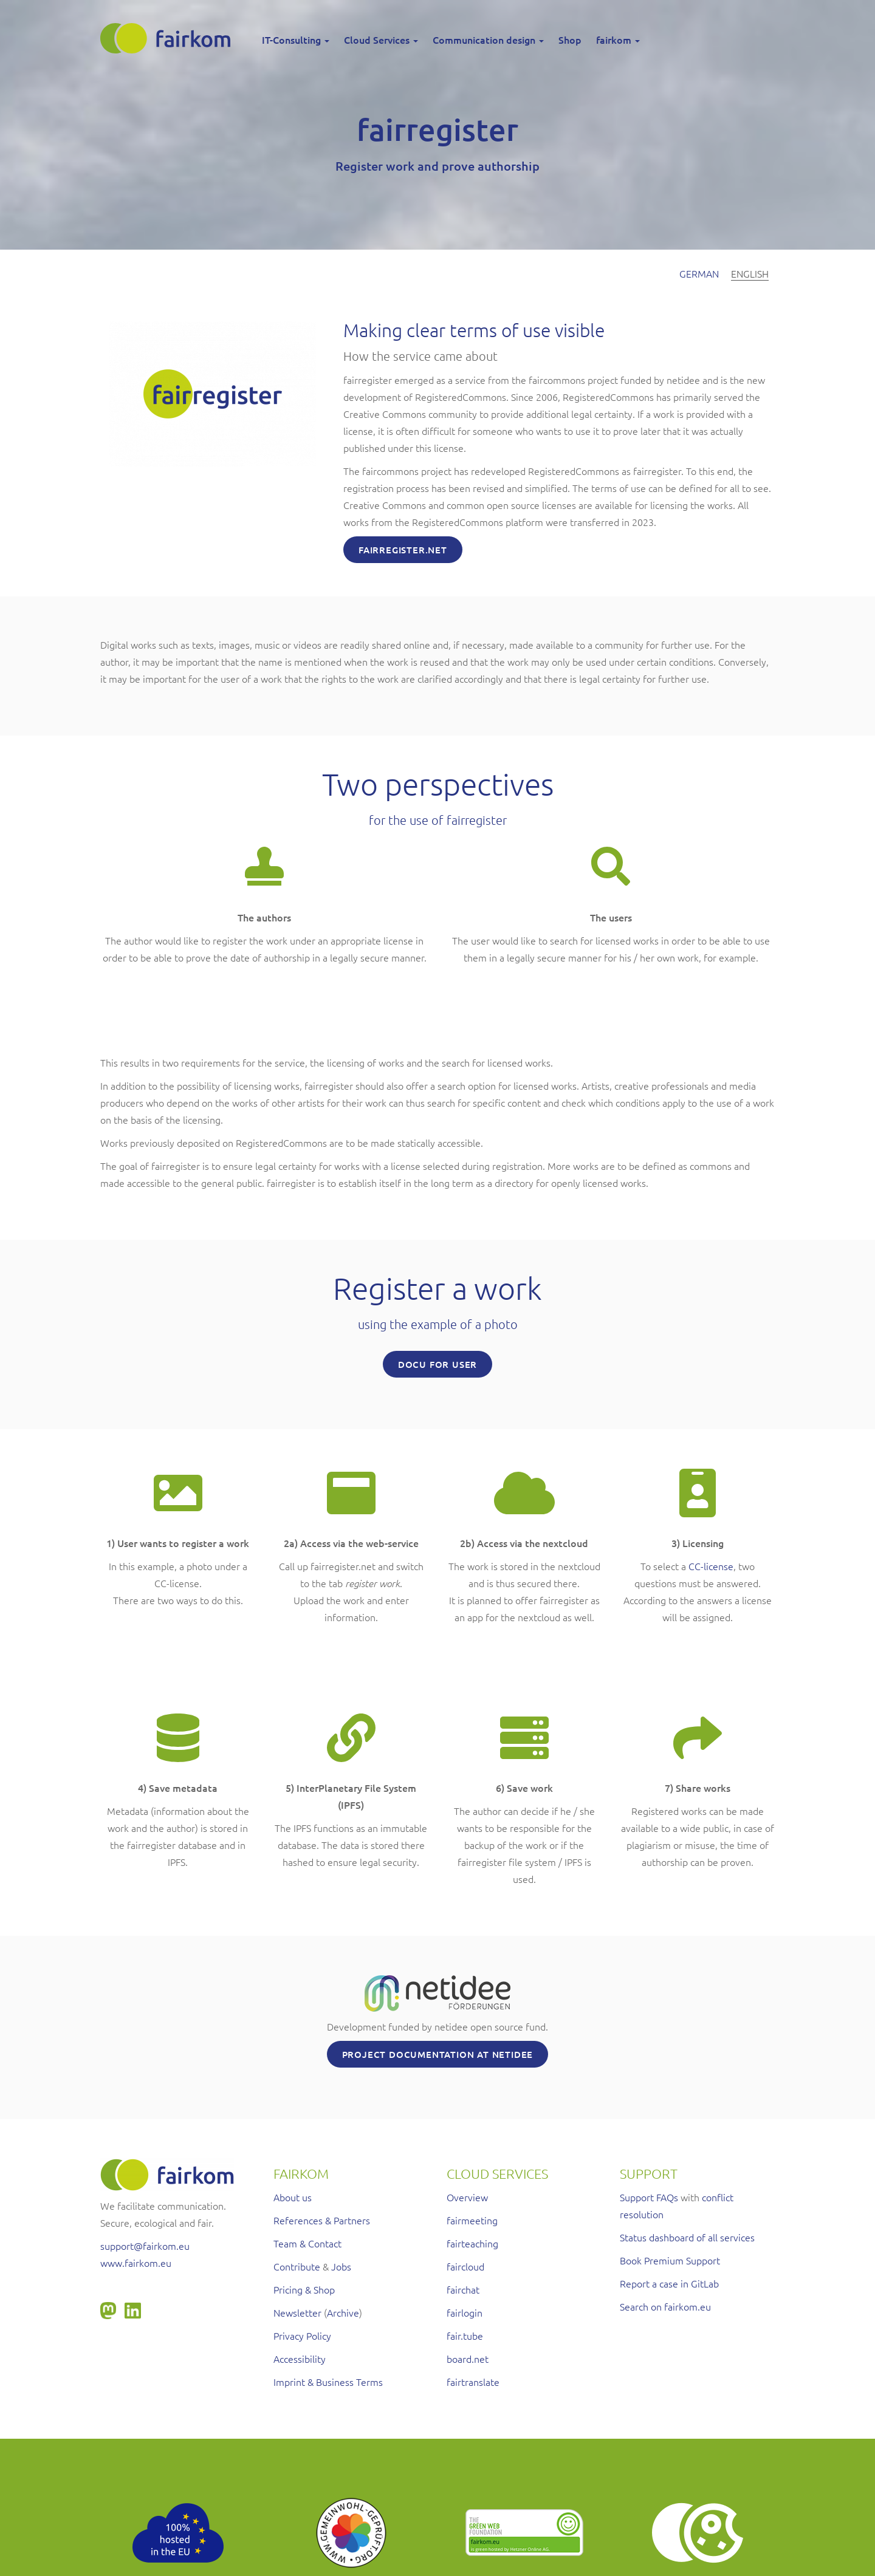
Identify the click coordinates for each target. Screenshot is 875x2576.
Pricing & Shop (304, 2289)
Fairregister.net (403, 550)
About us (292, 2197)
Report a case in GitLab (669, 2283)
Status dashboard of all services (687, 2237)
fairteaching (472, 2243)
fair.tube (465, 2335)
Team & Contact (307, 2243)
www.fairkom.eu (135, 2262)
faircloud (465, 2266)
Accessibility (299, 2358)
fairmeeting (472, 2220)
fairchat (463, 2289)
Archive (343, 2312)
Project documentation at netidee (438, 2054)
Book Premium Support (670, 2260)
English (750, 273)
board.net (468, 2358)
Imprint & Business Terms (328, 2381)
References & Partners (321, 2220)
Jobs (341, 2266)
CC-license (710, 1566)
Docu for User (437, 1364)
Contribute (296, 2266)
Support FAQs (649, 2197)
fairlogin (464, 2312)
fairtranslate (473, 2381)
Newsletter (297, 2312)
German (699, 273)
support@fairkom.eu (145, 2245)
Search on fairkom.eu (665, 2306)
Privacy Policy (302, 2335)
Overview (467, 2197)
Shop (570, 39)
